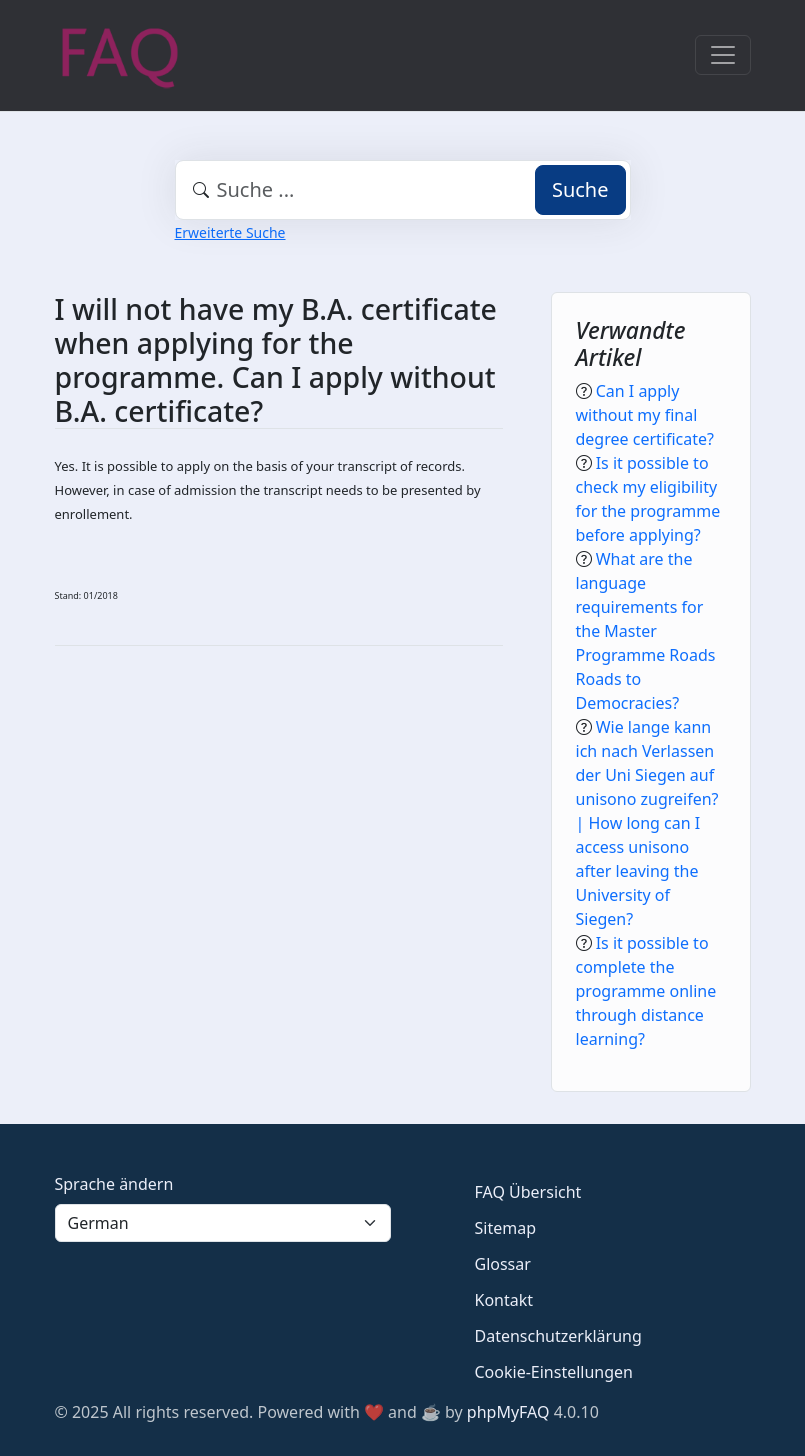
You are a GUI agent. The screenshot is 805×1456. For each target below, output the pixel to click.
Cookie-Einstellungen (554, 1372)
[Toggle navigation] (723, 55)
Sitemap (506, 1228)
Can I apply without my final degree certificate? (645, 415)
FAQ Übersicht (528, 1192)
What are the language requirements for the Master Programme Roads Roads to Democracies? (646, 631)
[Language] (223, 1223)
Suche (580, 189)
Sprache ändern (114, 1184)
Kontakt (504, 1300)
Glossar (503, 1264)
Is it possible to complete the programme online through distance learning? (646, 991)
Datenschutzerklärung (558, 1336)
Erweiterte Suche (230, 232)
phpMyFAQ (508, 1412)
